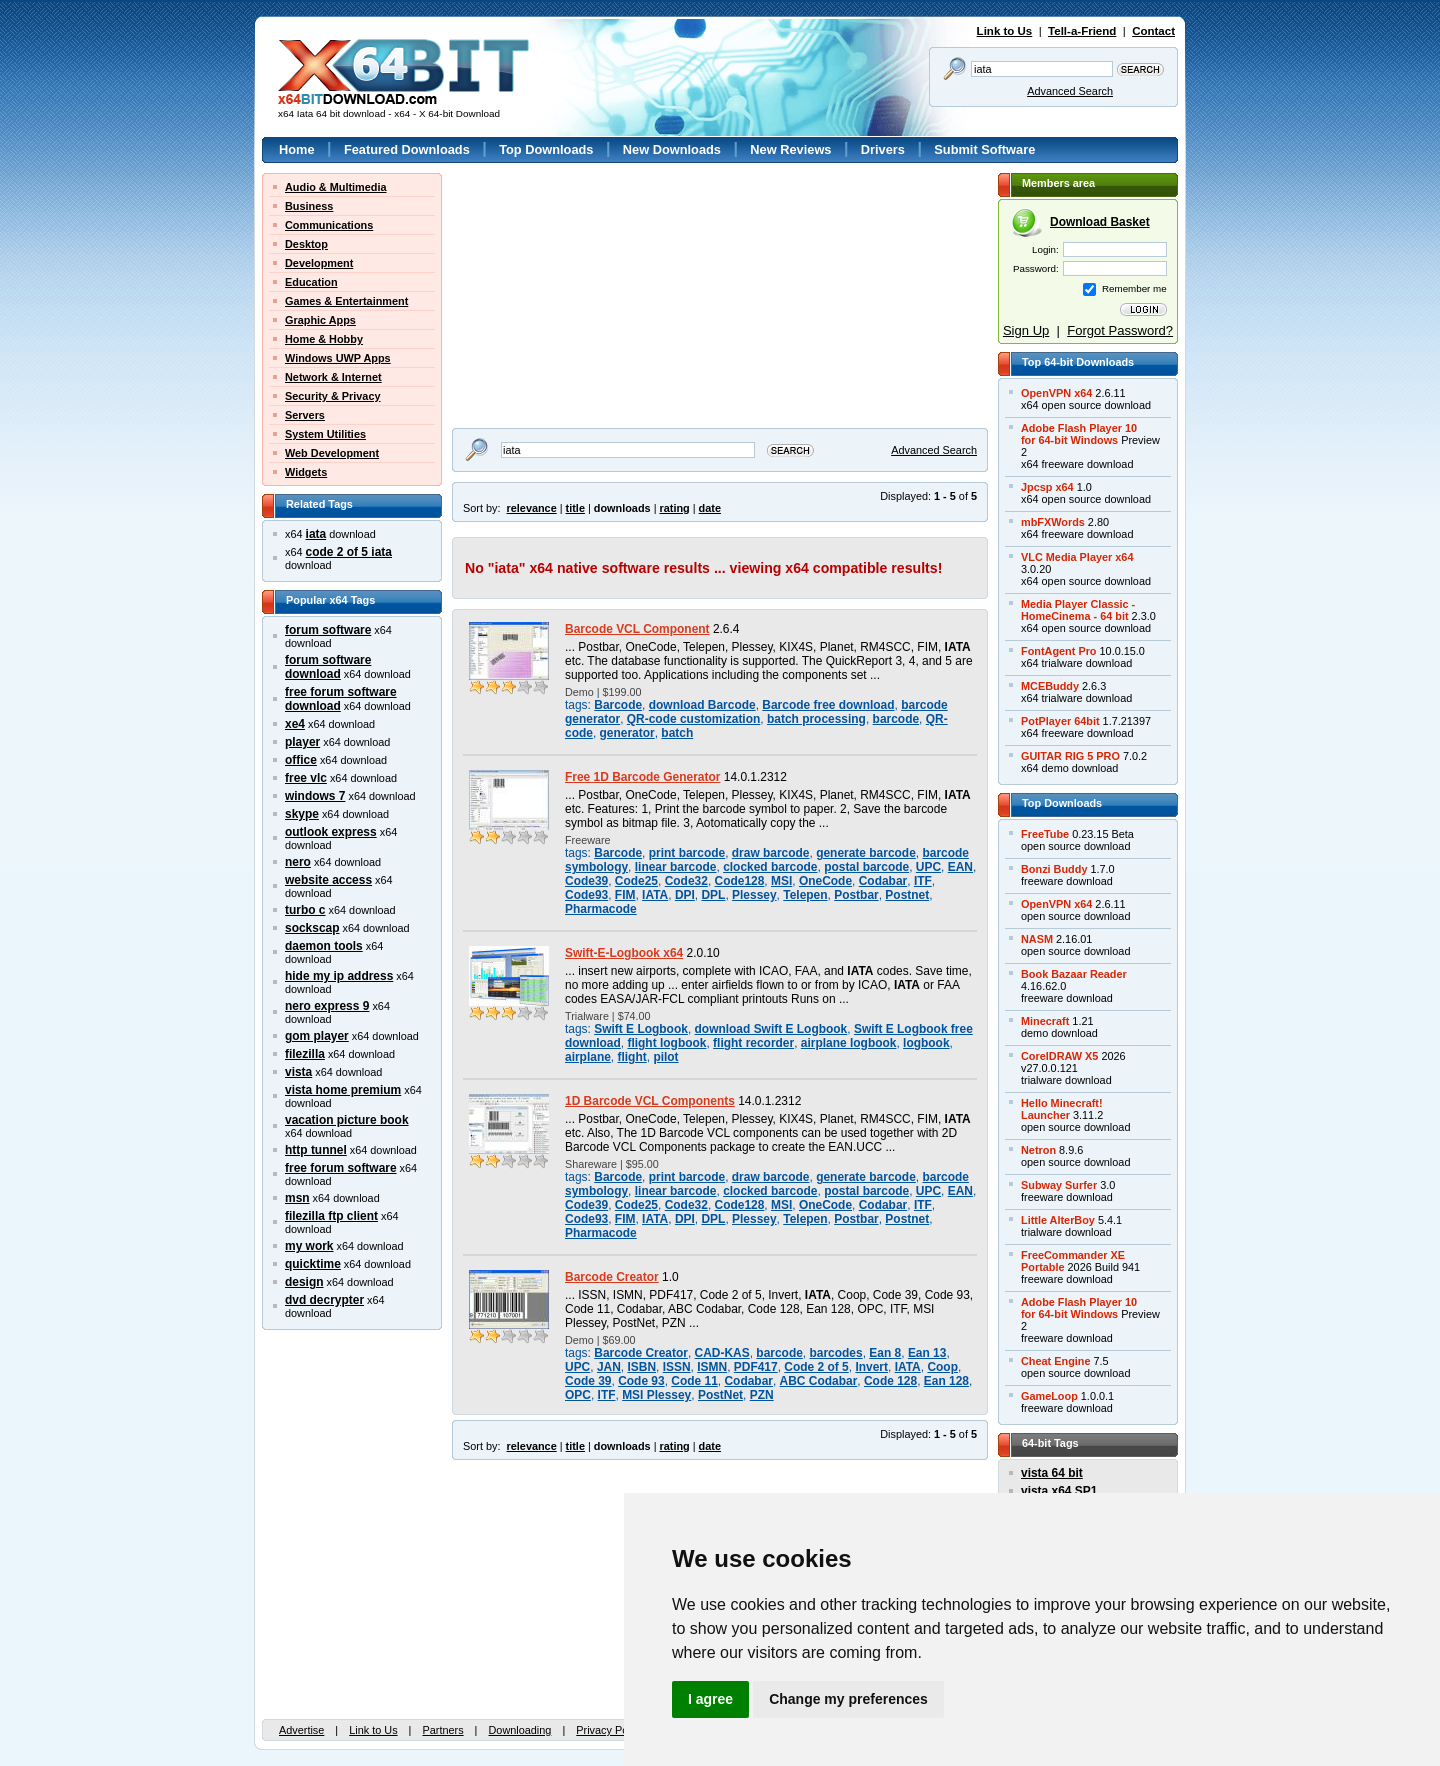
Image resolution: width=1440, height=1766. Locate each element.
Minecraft (1045, 1021)
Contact (1153, 31)
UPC (928, 867)
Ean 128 (946, 1381)
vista (298, 1072)
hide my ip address (339, 976)
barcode (896, 719)
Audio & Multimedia (336, 187)
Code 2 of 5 (816, 1367)
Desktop (306, 244)
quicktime (313, 1264)
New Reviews (790, 149)
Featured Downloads (407, 149)
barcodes (836, 1353)
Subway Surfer (1059, 1185)
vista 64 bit (1052, 1473)
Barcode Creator (612, 1277)
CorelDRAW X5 (1059, 1056)
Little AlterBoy (1058, 1220)
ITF (923, 881)
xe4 (295, 724)
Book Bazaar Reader (1074, 974)
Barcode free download (828, 705)
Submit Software (984, 149)
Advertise (301, 1730)
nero (298, 862)
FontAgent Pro (1059, 651)
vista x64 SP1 (1059, 1491)
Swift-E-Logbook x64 (624, 953)
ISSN (677, 1367)
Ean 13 (927, 1353)
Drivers (883, 149)
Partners (442, 1730)
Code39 (586, 881)
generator (627, 733)
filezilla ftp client (331, 1216)
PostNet (720, 1395)
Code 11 (694, 1381)
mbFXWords (1053, 522)
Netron (1038, 1150)
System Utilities (325, 434)
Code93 (586, 895)
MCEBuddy (1050, 686)
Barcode (618, 705)
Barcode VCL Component (637, 629)
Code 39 (588, 1381)
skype (302, 814)
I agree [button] (710, 1699)
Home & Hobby (324, 339)
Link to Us (1005, 31)
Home (297, 149)
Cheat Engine (1056, 1361)
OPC (578, 1395)
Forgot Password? (1120, 330)
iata (316, 534)
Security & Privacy (333, 396)
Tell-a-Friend (1082, 31)
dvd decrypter (324, 1300)
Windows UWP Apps (338, 358)
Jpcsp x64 (1047, 487)
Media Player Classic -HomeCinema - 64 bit (1078, 610)
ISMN (712, 1367)
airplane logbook (849, 1043)
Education (311, 282)
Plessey (754, 895)
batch (677, 733)
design (304, 1282)
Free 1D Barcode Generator (642, 777)
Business (309, 206)
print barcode (687, 853)
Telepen (805, 895)
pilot (665, 1057)
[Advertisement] (577, 298)
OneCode (825, 881)
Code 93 (641, 1381)
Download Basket (1100, 222)
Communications (329, 225)
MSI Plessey (656, 1395)
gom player (317, 1036)
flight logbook (666, 1043)
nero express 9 (327, 1006)
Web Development (332, 453)
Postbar (856, 895)
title (575, 508)
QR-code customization (694, 719)
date (710, 508)
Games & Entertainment (346, 301)
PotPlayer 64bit (1060, 721)
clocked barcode (770, 867)
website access (328, 880)
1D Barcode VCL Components (650, 1101)
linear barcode (676, 867)
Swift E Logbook (641, 1029)
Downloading (519, 1730)
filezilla (305, 1054)
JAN (609, 1367)
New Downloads (672, 149)
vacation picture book (347, 1120)
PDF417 (756, 1367)
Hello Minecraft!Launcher (1062, 1109)
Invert (871, 1367)
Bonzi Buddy (1054, 869)
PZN (762, 1395)
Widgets (306, 472)
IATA (655, 895)
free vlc (306, 778)
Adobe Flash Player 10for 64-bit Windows (1079, 434)
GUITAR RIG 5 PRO (1070, 756)
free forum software (341, 1168)
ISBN (641, 1367)
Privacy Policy (610, 1730)
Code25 (636, 881)
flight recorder (753, 1043)
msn (297, 1198)
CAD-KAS (722, 1353)
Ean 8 (885, 1353)
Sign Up (1026, 330)
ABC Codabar (819, 1381)
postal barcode (866, 867)
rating (674, 508)
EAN (960, 867)
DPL (713, 895)
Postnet (907, 895)
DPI (685, 895)
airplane (588, 1057)
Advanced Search (1070, 91)
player (302, 742)
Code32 (686, 881)
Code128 (740, 881)
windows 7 (315, 796)
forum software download (328, 667)
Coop (942, 1367)
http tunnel (316, 1150)
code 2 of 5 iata (349, 552)
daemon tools (324, 946)
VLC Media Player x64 (1077, 557)
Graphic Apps (320, 320)
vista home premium (343, 1090)
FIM (625, 895)
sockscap (312, 928)
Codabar (883, 881)
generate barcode (866, 853)
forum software (328, 630)
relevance (532, 508)
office (301, 760)
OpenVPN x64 (1056, 393)
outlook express (331, 832)
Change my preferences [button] (848, 1699)
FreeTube (1045, 834)
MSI (781, 881)
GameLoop (1049, 1396)
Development (319, 263)
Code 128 (890, 1381)
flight (632, 1057)
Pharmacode (601, 909)
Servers (305, 415)
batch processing (816, 719)
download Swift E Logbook (771, 1029)
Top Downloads (546, 149)
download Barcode (702, 705)
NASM (1037, 939)
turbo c (305, 910)
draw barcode (771, 853)
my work (309, 1246)
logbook (926, 1043)
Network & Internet (333, 377)
